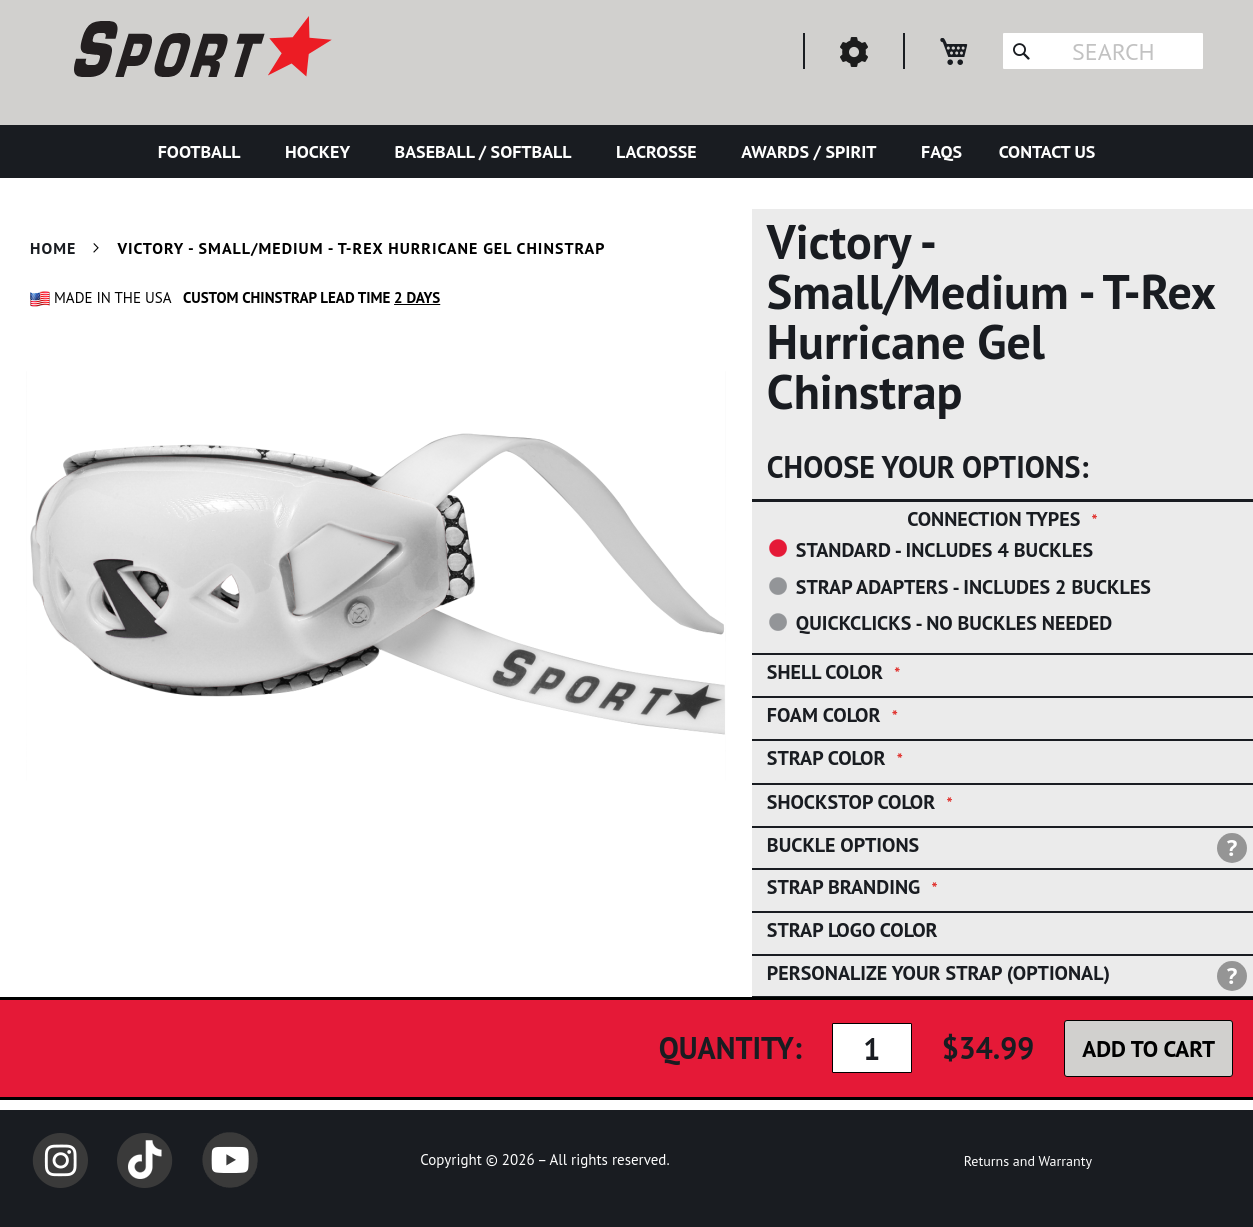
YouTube (230, 1160)
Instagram (60, 1160)
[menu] (626, 151)
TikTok (145, 1160)
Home (53, 248)
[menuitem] (203, 151)
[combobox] (1103, 51)
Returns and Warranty (1028, 1161)
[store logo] (200, 50)
